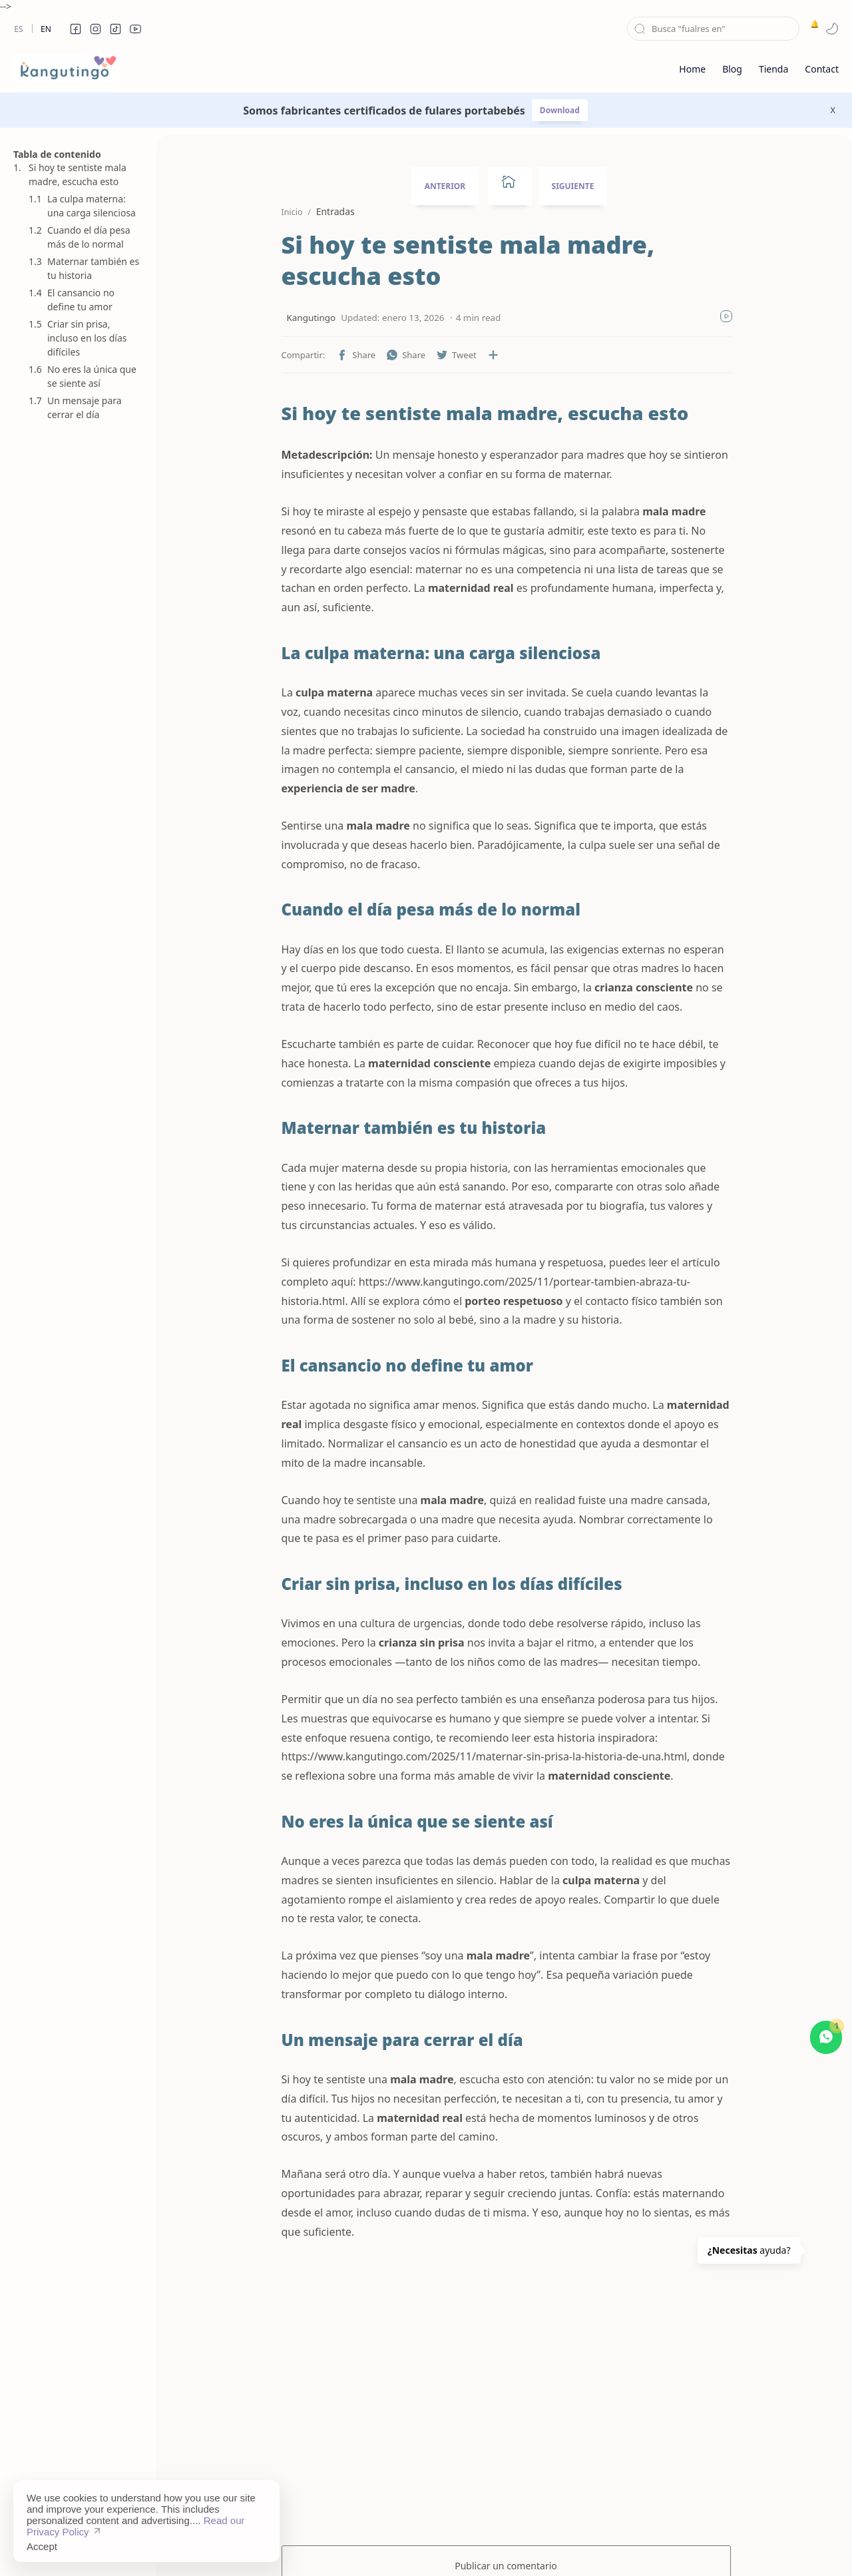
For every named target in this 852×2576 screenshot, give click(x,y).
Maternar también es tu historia (93, 268)
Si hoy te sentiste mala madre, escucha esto (77, 174)
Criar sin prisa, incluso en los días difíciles (86, 338)
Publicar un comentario (506, 2471)
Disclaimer (427, 2545)
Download (560, 110)
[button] (75, 29)
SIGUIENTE (573, 186)
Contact (528, 2545)
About (573, 2545)
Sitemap (372, 2545)
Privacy (481, 2545)
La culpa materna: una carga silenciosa (91, 205)
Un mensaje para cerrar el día (84, 407)
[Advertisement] (76, 1081)
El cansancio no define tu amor (80, 299)
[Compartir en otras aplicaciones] (458, 355)
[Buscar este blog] (713, 29)
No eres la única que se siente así (91, 376)
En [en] (46, 29)
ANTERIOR (445, 186)
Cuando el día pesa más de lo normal (88, 237)
